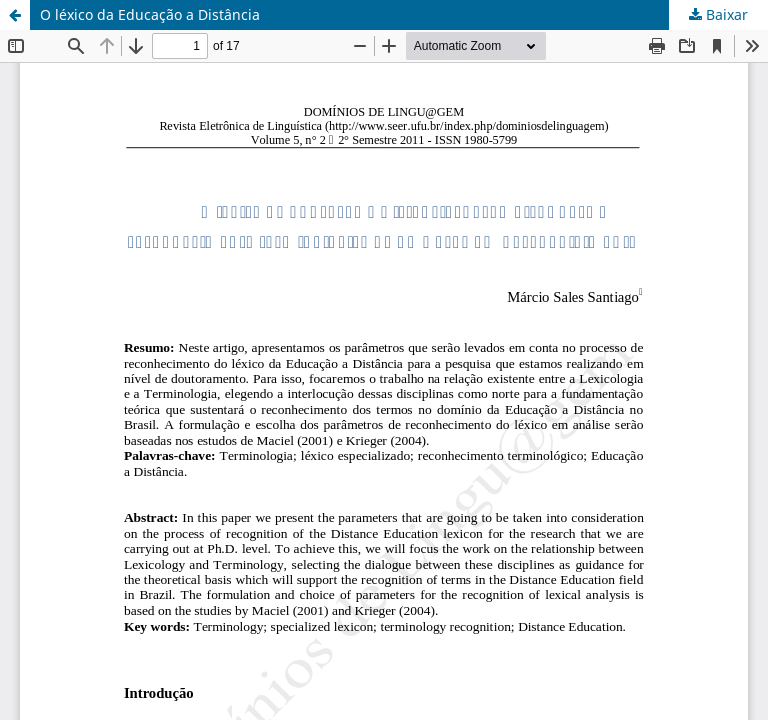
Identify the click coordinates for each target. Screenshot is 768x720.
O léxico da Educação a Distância (150, 14)
